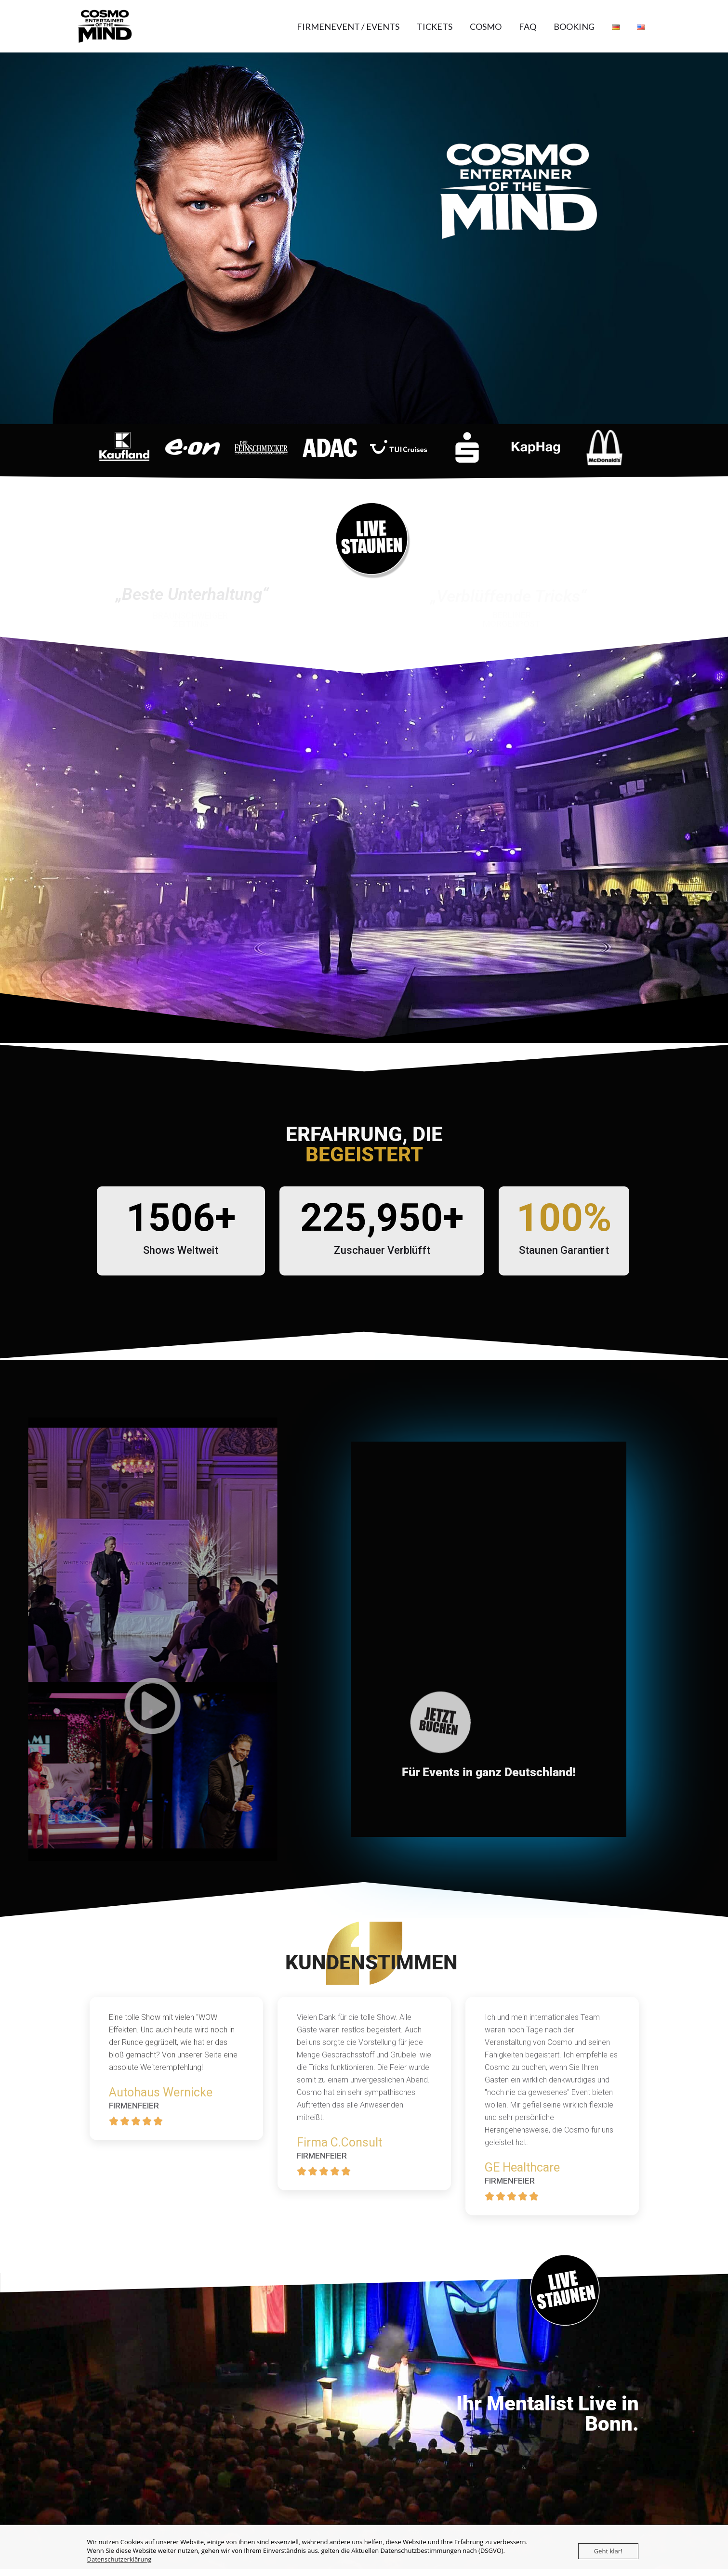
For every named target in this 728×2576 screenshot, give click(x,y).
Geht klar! (608, 2551)
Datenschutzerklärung (119, 2559)
